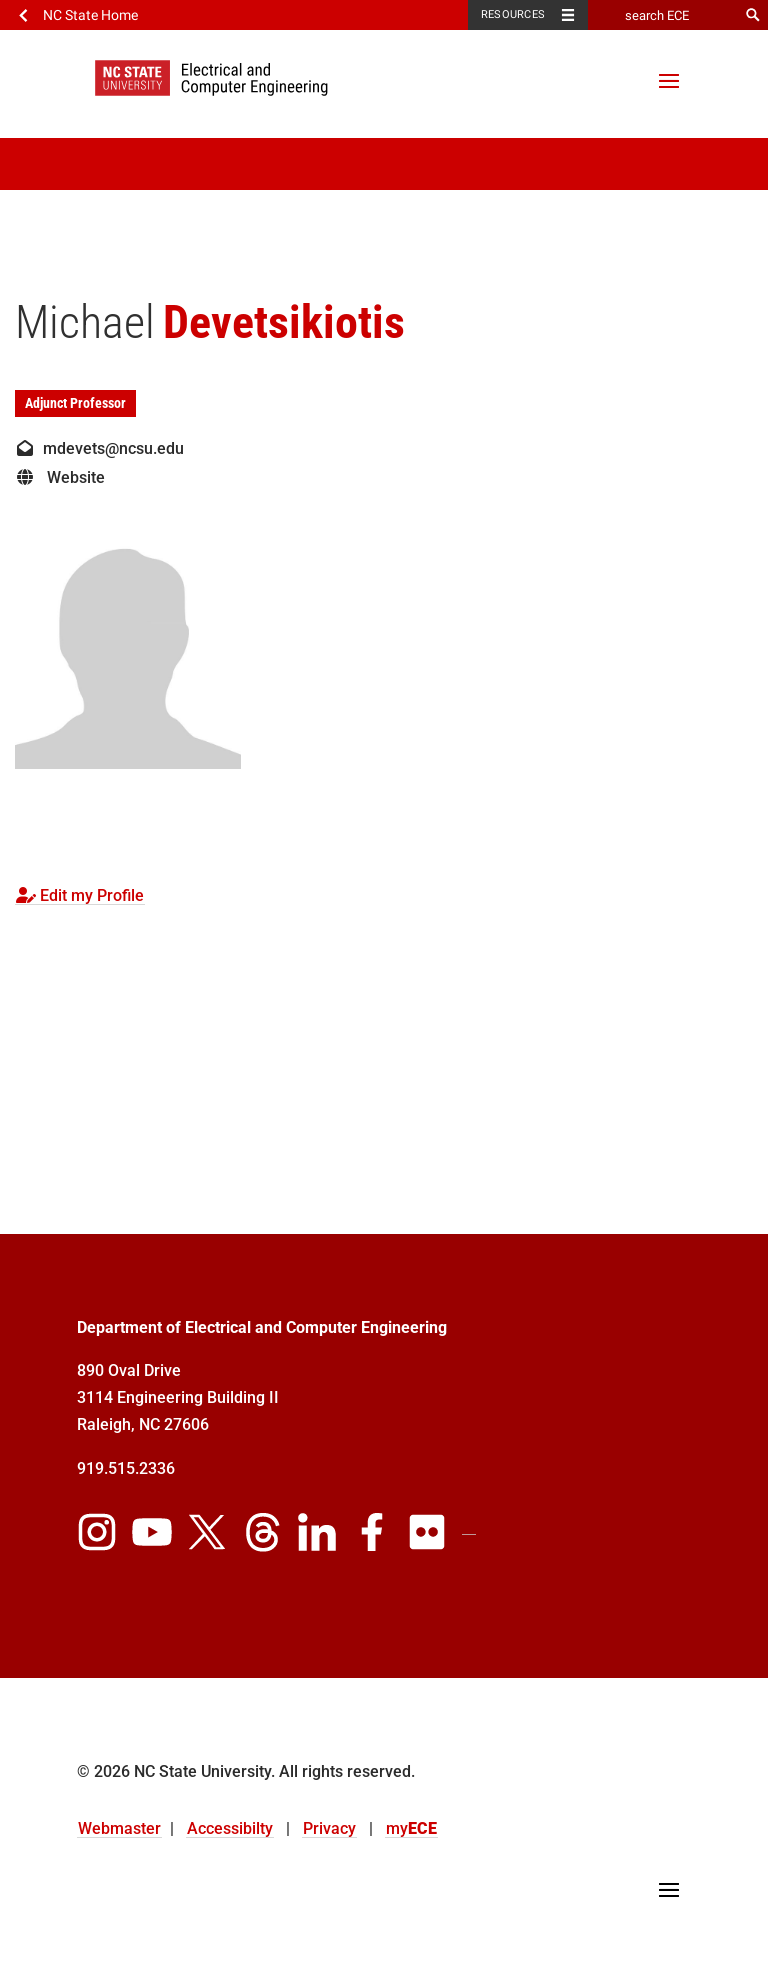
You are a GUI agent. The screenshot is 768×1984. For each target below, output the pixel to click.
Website (60, 477)
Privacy (329, 1828)
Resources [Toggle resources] (513, 14)
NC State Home (90, 15)
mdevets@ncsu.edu (99, 448)
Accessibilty (230, 1828)
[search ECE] (663, 15)
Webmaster (119, 1828)
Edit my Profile (80, 895)
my (411, 1828)
